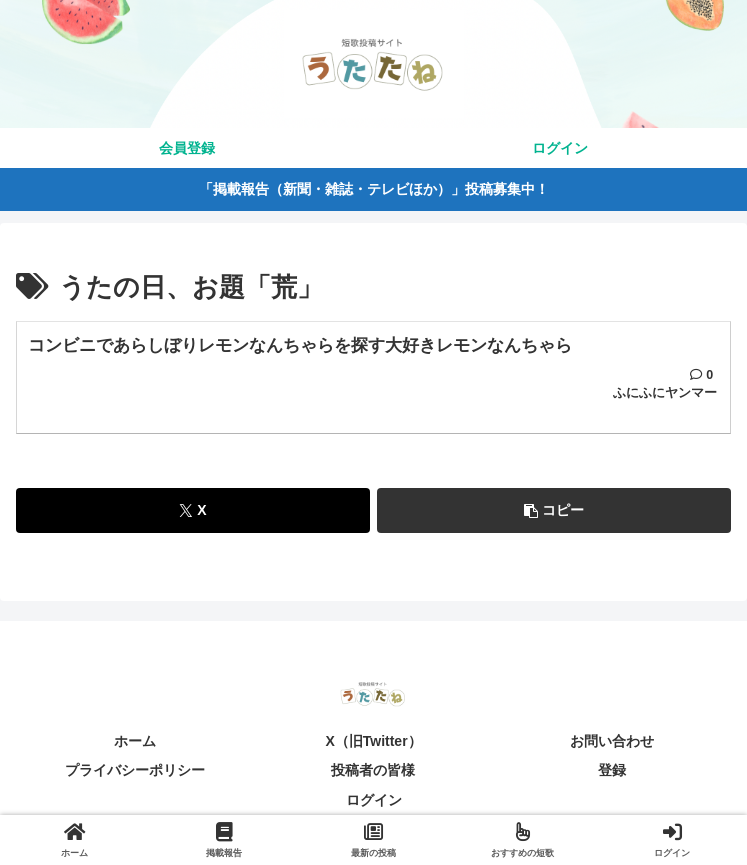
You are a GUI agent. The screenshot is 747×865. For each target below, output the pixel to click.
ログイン (374, 800)
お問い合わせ (612, 742)
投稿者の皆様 (373, 771)
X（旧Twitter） (373, 742)
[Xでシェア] (193, 511)
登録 (612, 771)
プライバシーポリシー (135, 771)
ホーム (135, 742)
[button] (554, 511)
